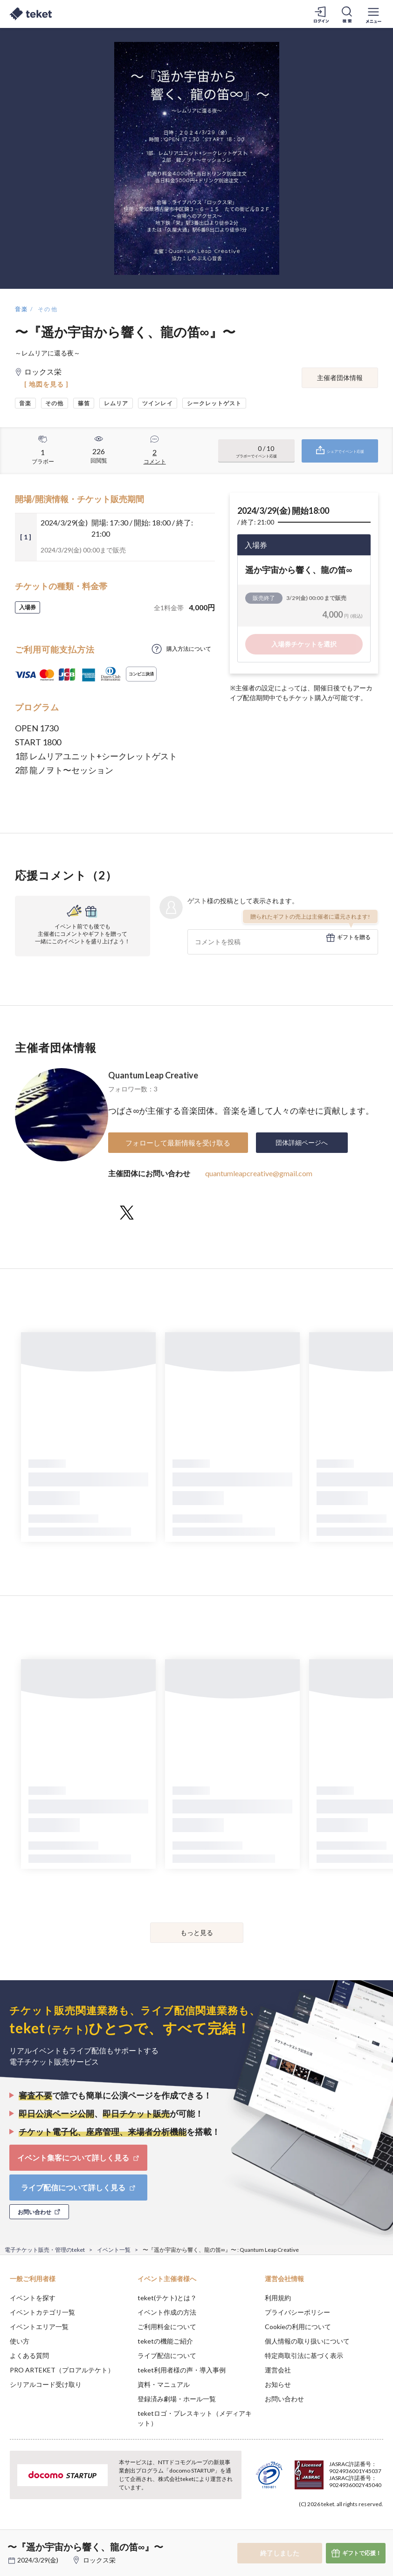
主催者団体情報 (340, 378)
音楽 (21, 309)
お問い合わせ (284, 2399)
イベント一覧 (114, 2249)
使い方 (19, 2341)
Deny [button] (313, 2530)
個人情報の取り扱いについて (307, 2341)
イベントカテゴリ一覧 (42, 2312)
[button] (12, 2541)
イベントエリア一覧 (39, 2327)
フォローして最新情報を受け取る (177, 1142)
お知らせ (278, 2384)
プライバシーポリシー (297, 2312)
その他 (48, 309)
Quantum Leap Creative (153, 1075)
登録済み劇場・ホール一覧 (177, 2399)
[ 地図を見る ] (46, 384)
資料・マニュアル (164, 2384)
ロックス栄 (99, 2560)
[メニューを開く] (373, 14)
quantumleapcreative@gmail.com (258, 1173)
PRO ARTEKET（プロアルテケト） (62, 2370)
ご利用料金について (167, 2327)
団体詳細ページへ (302, 1142)
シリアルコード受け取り (46, 2384)
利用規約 (278, 2298)
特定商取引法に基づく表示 (304, 2355)
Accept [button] (360, 2529)
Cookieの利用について (298, 2327)
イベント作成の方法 (167, 2312)
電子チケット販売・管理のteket (45, 2249)
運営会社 (278, 2370)
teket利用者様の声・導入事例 (182, 2370)
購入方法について (188, 648)
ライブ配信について (167, 2355)
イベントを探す (32, 2298)
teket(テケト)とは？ (167, 2298)
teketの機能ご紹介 (165, 2341)
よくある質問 (29, 2355)
